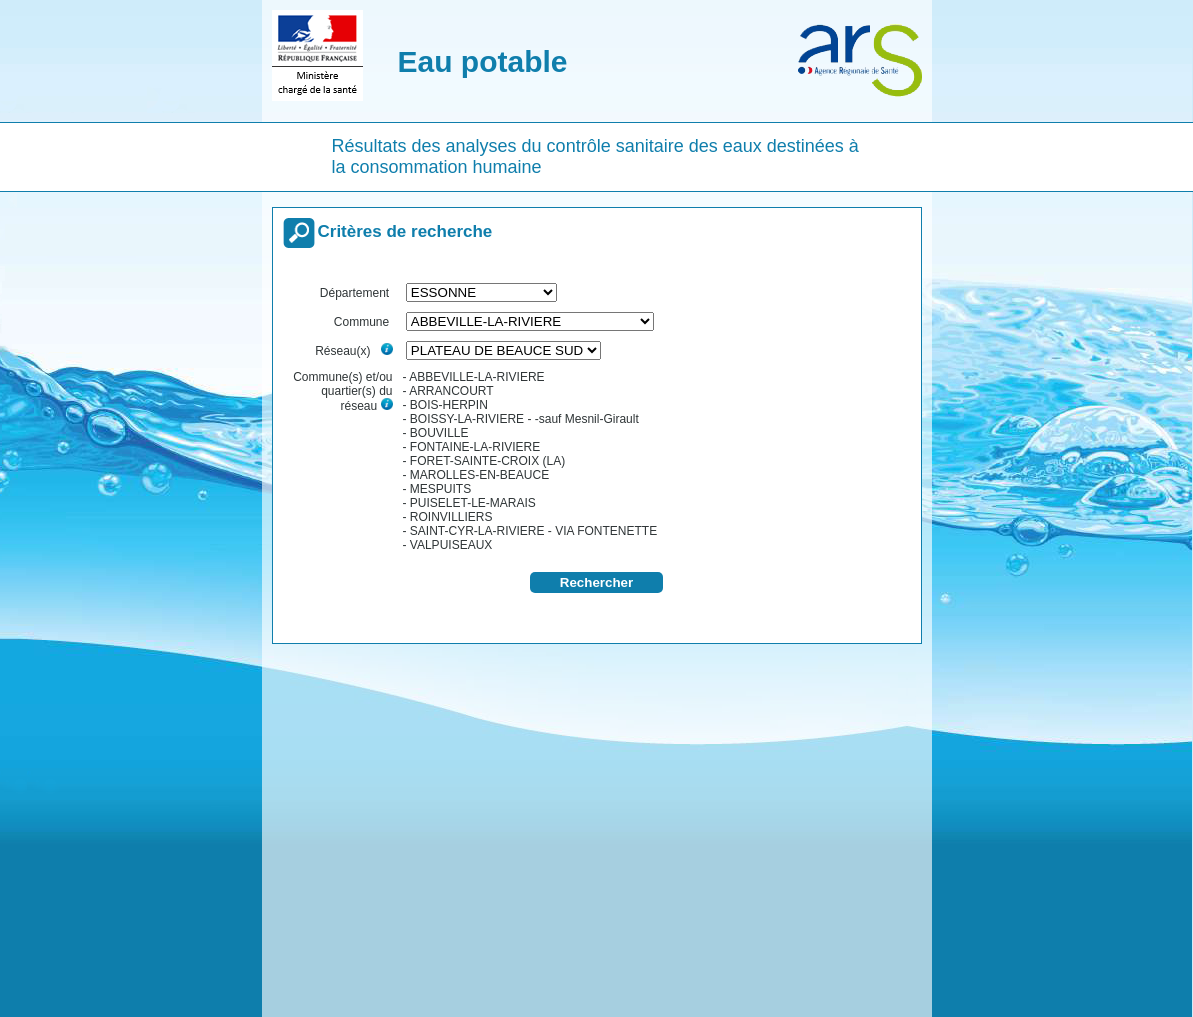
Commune (363, 322)
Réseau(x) (353, 351)
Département (356, 293)
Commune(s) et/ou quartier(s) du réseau (342, 391)
